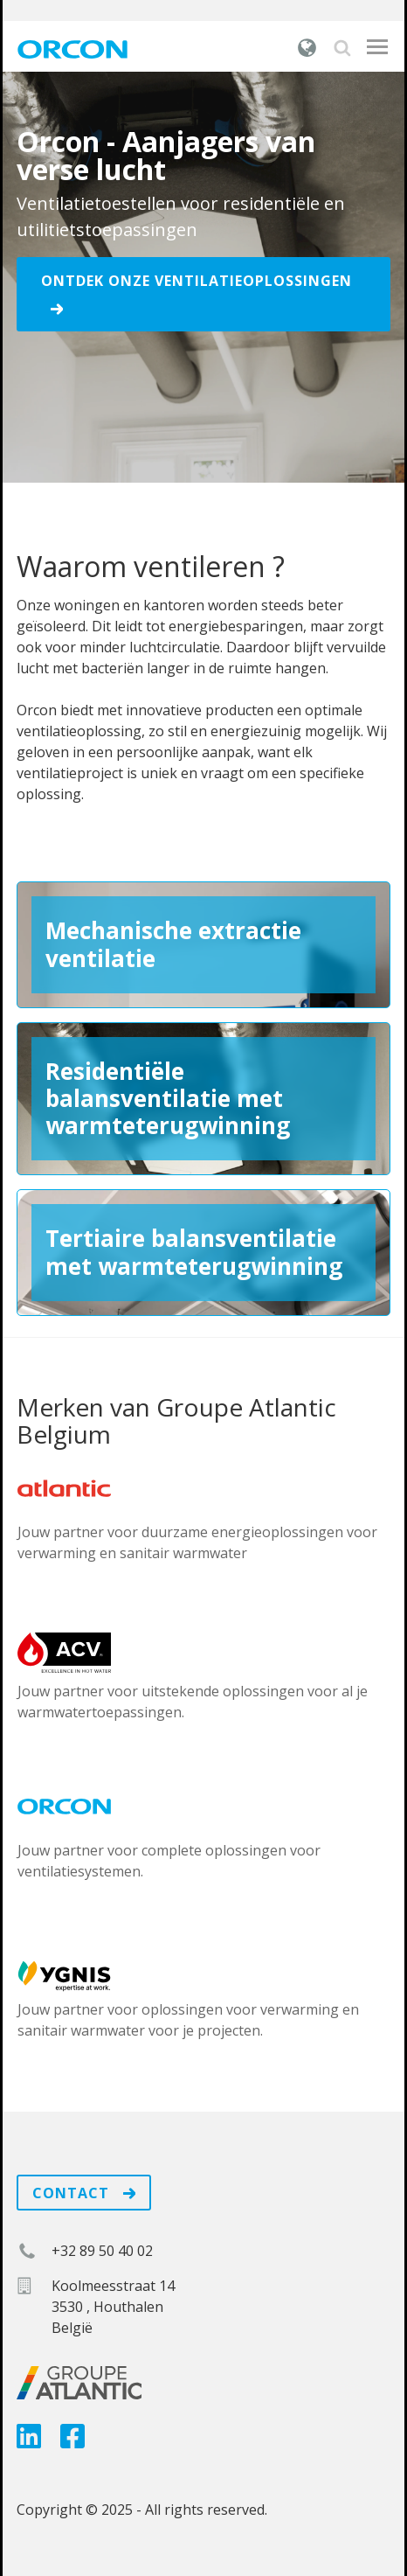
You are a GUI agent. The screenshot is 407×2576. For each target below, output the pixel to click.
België (307, 47)
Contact (83, 2193)
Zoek (342, 48)
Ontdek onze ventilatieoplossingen (196, 293)
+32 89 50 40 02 (102, 2250)
